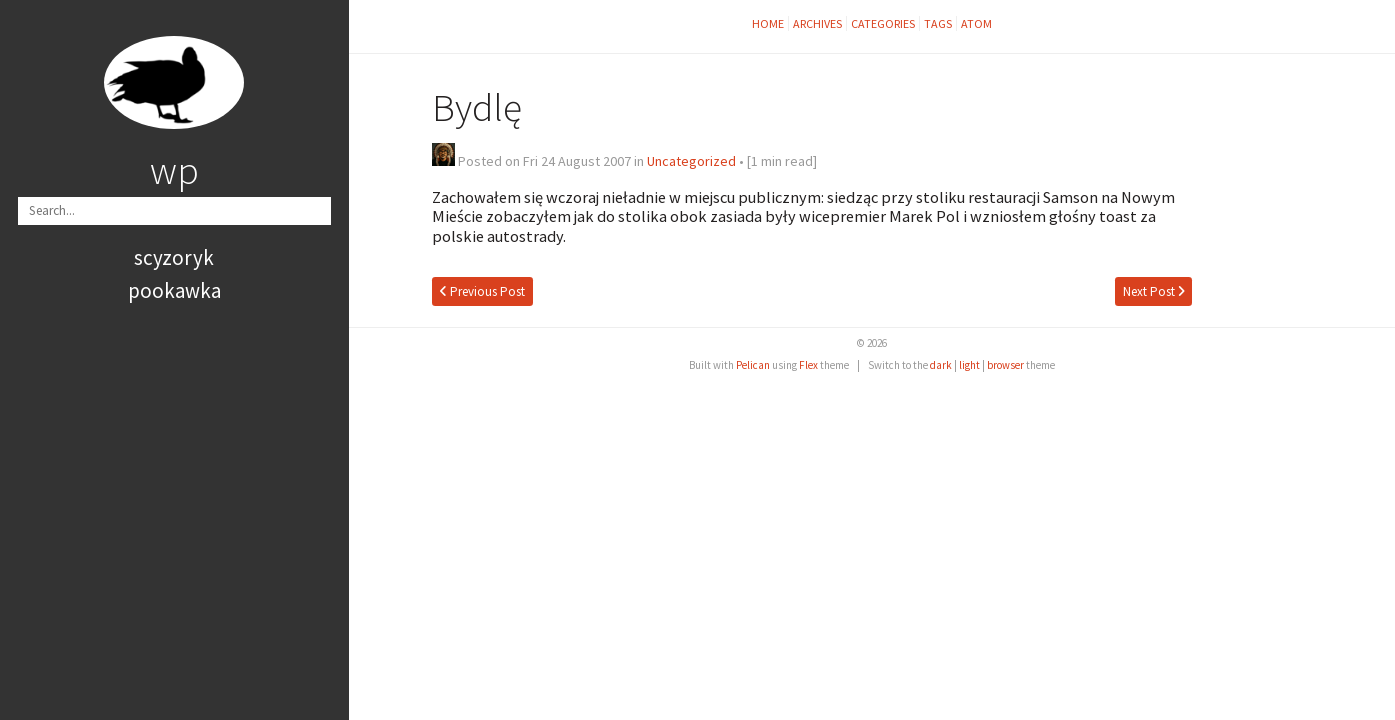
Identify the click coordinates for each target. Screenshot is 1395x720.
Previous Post (482, 291)
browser (1005, 365)
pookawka (174, 290)
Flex (808, 365)
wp (174, 170)
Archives (817, 23)
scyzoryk (174, 257)
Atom (976, 23)
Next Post (1154, 291)
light (969, 365)
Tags (938, 23)
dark (941, 365)
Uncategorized (691, 161)
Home (768, 23)
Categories (883, 23)
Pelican (753, 365)
